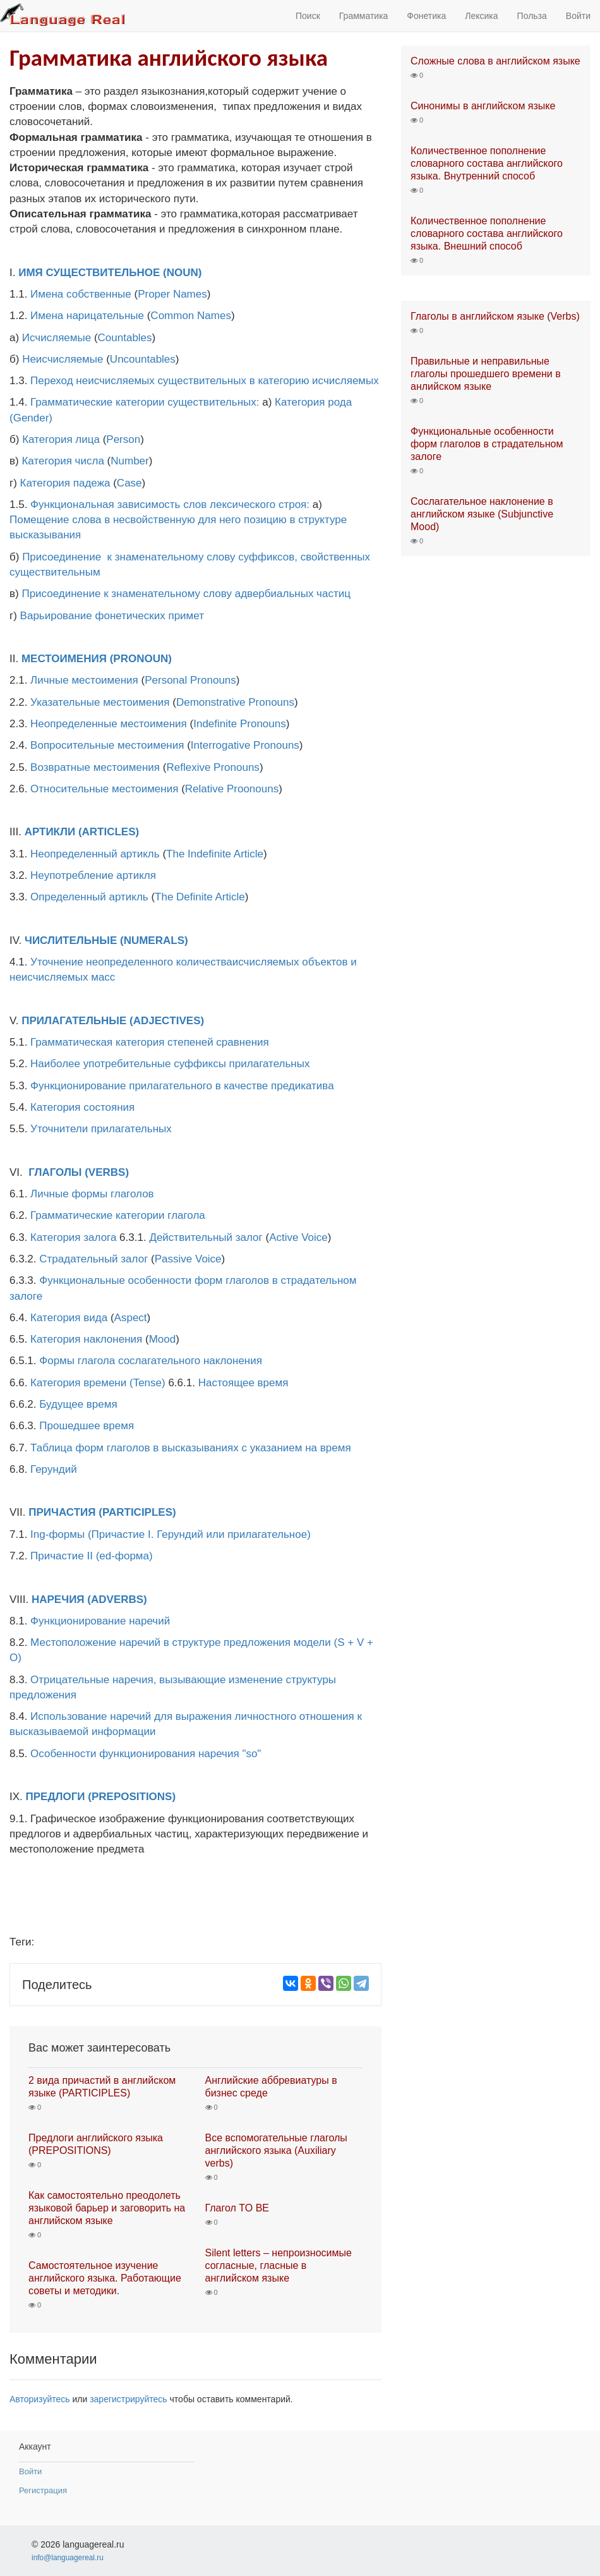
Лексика (481, 16)
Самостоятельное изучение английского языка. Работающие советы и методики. (104, 2278)
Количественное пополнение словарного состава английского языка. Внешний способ (487, 233)
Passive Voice (188, 1259)
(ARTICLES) (108, 832)
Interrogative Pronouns (245, 745)
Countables (125, 338)
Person (123, 439)
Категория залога (73, 1237)
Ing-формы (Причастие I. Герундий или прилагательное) (170, 1534)
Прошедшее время (86, 1426)
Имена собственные (80, 294)
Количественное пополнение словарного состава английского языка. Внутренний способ (487, 163)
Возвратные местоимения (95, 767)
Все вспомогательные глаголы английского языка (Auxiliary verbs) (276, 2150)
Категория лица (61, 439)
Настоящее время (243, 1383)
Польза (532, 16)
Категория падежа (65, 483)
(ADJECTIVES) (166, 1021)
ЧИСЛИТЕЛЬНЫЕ (71, 940)
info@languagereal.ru (68, 2557)
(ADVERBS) (117, 1599)
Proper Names (172, 294)
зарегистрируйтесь (128, 2399)
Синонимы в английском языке (483, 105)
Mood (162, 1339)
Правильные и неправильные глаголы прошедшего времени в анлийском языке (486, 374)
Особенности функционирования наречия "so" (145, 1754)
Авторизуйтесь (39, 2399)
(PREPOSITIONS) (132, 1797)
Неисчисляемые (62, 359)
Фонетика (426, 16)
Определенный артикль (89, 897)
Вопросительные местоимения (107, 745)
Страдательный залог (93, 1259)
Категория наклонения (86, 1339)
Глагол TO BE (237, 2208)
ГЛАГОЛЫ (54, 1172)
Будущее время (78, 1404)
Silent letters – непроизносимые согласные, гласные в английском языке (278, 2265)
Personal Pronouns (190, 680)
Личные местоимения (84, 680)
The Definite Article (200, 897)
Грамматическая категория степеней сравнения (149, 1042)
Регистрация (43, 2490)
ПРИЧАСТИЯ (61, 1512)
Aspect (130, 1318)
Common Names (190, 316)
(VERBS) (107, 1172)
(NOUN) (182, 273)
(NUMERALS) (154, 940)
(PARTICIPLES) (137, 1512)
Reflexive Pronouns (212, 767)
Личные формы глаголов (92, 1194)
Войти (578, 16)
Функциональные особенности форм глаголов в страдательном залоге (487, 444)
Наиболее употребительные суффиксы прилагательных (169, 1064)
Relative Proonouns (232, 789)
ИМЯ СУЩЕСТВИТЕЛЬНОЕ (89, 273)
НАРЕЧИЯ (58, 1599)
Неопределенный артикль (95, 854)
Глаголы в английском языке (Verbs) (495, 316)
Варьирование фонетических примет (112, 616)
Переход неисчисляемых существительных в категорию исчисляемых (204, 381)
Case (129, 483)
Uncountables (143, 359)
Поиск (308, 16)
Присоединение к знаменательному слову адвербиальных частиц (186, 594)
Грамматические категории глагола (117, 1215)
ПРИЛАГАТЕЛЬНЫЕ (73, 1021)
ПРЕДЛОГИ (55, 1797)
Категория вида (68, 1318)
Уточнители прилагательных (101, 1129)
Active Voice (298, 1237)
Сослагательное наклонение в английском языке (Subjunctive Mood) (482, 514)
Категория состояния (82, 1107)
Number (129, 461)
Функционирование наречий (100, 1621)
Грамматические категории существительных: (144, 402)
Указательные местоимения (99, 702)
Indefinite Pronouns (239, 724)
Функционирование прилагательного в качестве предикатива (182, 1086)
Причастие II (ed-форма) (91, 1556)
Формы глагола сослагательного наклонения (150, 1361)
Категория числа (62, 461)
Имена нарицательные (87, 316)
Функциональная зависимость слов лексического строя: (169, 505)
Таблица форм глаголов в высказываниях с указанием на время (190, 1448)
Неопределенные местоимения (108, 724)
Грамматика (363, 16)
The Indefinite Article (214, 854)
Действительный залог (205, 1237)
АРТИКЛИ (50, 832)
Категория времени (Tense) (97, 1383)
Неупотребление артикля (93, 875)
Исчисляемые (56, 338)
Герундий (53, 1469)
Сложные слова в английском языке (495, 61)
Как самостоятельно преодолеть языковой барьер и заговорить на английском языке (106, 2208)
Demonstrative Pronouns (235, 702)
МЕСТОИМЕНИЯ (64, 659)
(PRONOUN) (141, 659)
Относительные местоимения (104, 789)
